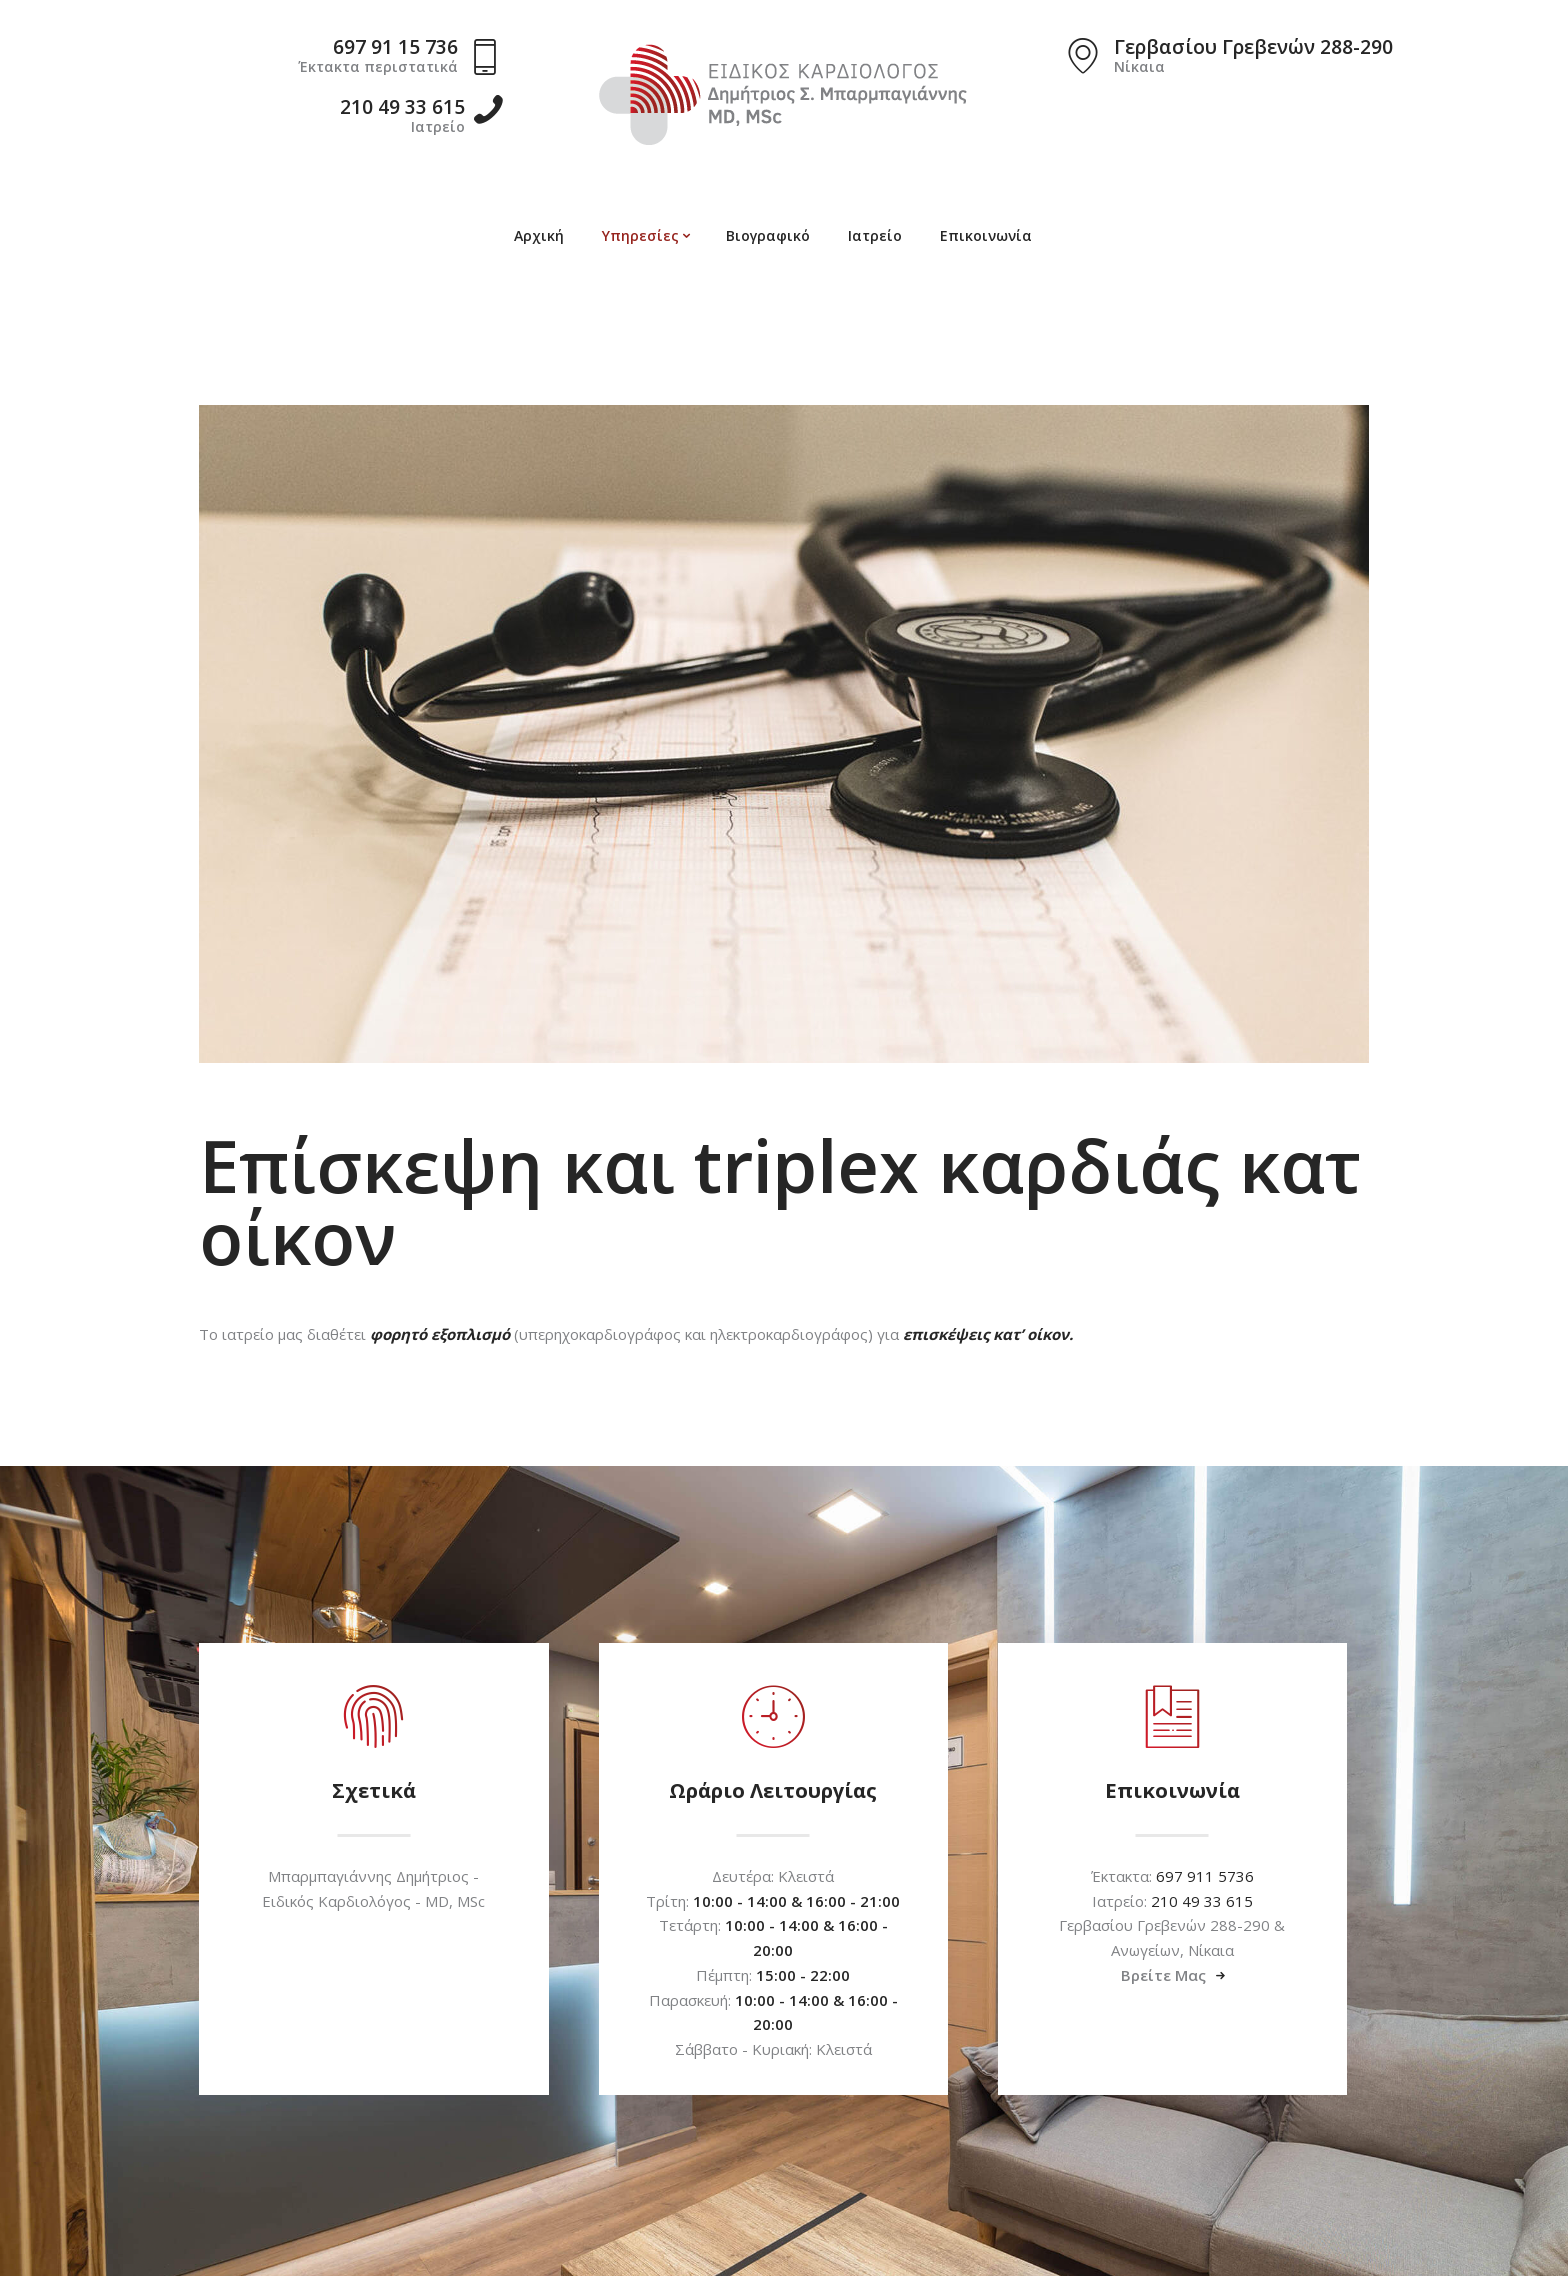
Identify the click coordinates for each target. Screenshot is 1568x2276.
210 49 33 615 (1202, 1901)
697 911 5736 (1205, 1876)
